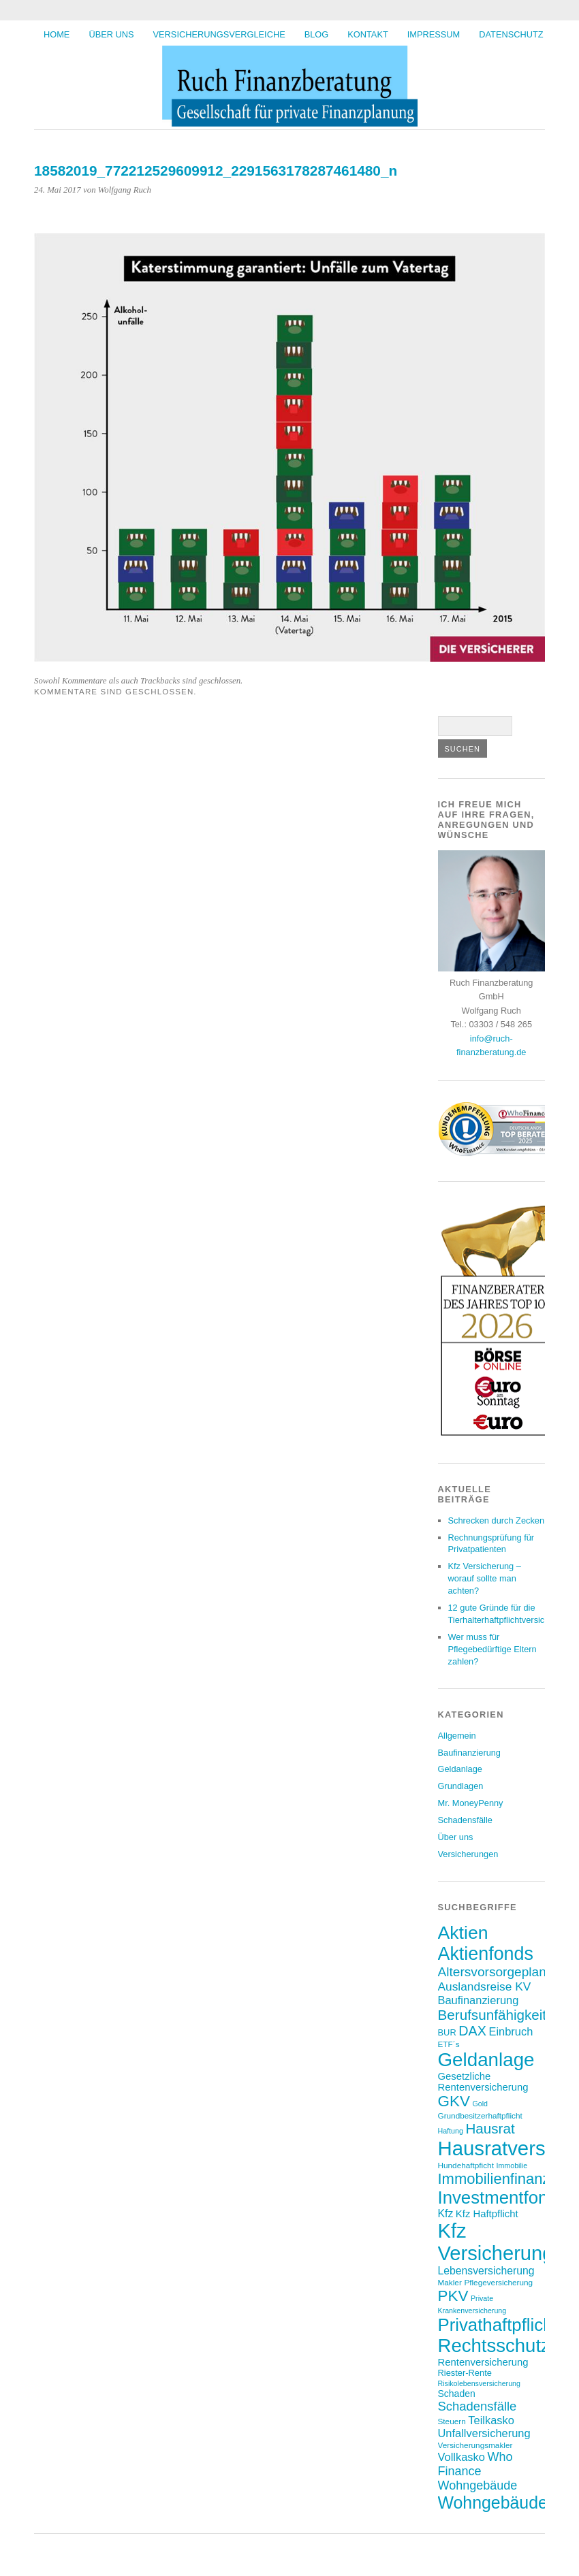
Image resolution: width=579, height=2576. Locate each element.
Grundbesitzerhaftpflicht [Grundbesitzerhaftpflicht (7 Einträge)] (480, 2115)
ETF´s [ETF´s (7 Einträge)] (449, 2044)
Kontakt (367, 34)
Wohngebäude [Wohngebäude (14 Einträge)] (478, 2485)
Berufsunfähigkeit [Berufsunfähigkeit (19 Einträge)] (492, 2015)
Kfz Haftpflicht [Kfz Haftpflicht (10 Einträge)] (487, 2213)
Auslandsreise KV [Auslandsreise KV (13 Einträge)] (484, 1986)
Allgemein (457, 1735)
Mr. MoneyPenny (470, 1803)
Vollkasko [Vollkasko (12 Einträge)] (461, 2457)
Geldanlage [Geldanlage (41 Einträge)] (486, 2059)
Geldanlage (460, 1769)
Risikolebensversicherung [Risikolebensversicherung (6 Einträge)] (479, 2383)
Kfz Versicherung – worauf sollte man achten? (484, 1578)
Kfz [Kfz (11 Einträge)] (446, 2213)
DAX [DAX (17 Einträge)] (472, 2030)
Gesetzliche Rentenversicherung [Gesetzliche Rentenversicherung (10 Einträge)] (483, 2082)
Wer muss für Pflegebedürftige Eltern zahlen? (492, 1649)
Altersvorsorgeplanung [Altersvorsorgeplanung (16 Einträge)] (503, 1972)
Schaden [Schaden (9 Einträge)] (456, 2393)
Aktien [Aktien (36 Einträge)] (463, 1932)
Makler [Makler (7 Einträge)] (450, 2282)
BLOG (316, 34)
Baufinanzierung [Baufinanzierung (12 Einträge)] (478, 2000)
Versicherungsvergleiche (219, 34)
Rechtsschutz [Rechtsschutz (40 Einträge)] (494, 2345)
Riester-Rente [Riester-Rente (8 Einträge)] (465, 2373)
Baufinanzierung (469, 1753)
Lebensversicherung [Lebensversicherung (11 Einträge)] (486, 2270)
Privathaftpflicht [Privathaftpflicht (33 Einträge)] (498, 2324)
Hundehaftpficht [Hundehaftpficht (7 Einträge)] (466, 2165)
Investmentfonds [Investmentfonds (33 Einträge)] (502, 2197)
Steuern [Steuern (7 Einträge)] (452, 2421)
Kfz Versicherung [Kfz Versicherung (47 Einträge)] (496, 2242)
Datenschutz (511, 34)
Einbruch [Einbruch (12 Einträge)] (510, 2031)
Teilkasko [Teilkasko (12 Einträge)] (491, 2420)
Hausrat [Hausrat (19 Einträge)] (489, 2128)
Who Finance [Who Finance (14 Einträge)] (475, 2464)
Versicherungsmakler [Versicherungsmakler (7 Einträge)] (475, 2445)
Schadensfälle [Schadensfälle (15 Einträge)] (477, 2406)
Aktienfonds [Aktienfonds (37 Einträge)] (485, 1954)
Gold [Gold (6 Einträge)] (480, 2103)
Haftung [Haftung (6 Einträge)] (450, 2131)
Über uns (111, 34)
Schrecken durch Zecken (496, 1520)
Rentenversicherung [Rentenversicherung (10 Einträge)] (483, 2362)
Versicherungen (468, 1854)
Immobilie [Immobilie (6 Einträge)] (511, 2165)
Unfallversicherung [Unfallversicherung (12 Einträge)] (484, 2433)
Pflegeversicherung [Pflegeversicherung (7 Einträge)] (498, 2282)
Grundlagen (461, 1786)
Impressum (433, 34)
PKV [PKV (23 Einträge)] (453, 2295)
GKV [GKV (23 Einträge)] (454, 2101)
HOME (56, 34)
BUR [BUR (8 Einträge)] (447, 2032)
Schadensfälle (465, 1820)
